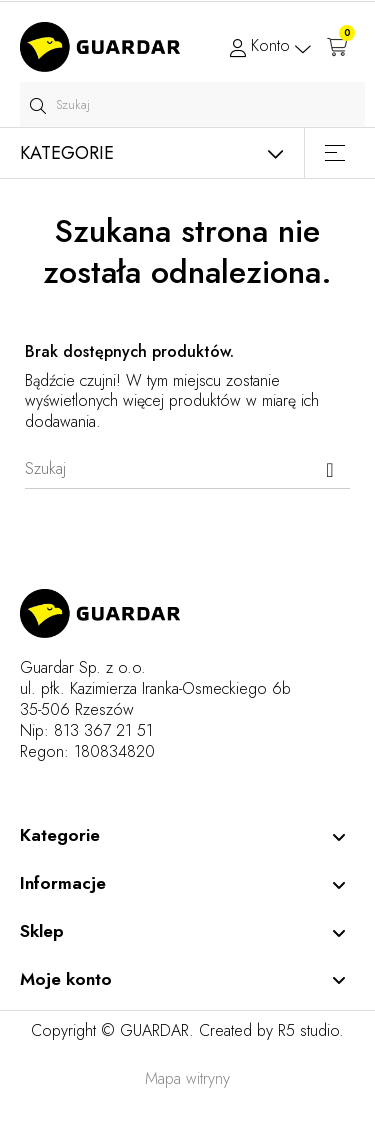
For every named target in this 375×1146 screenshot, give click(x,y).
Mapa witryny (187, 1078)
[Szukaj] (187, 469)
